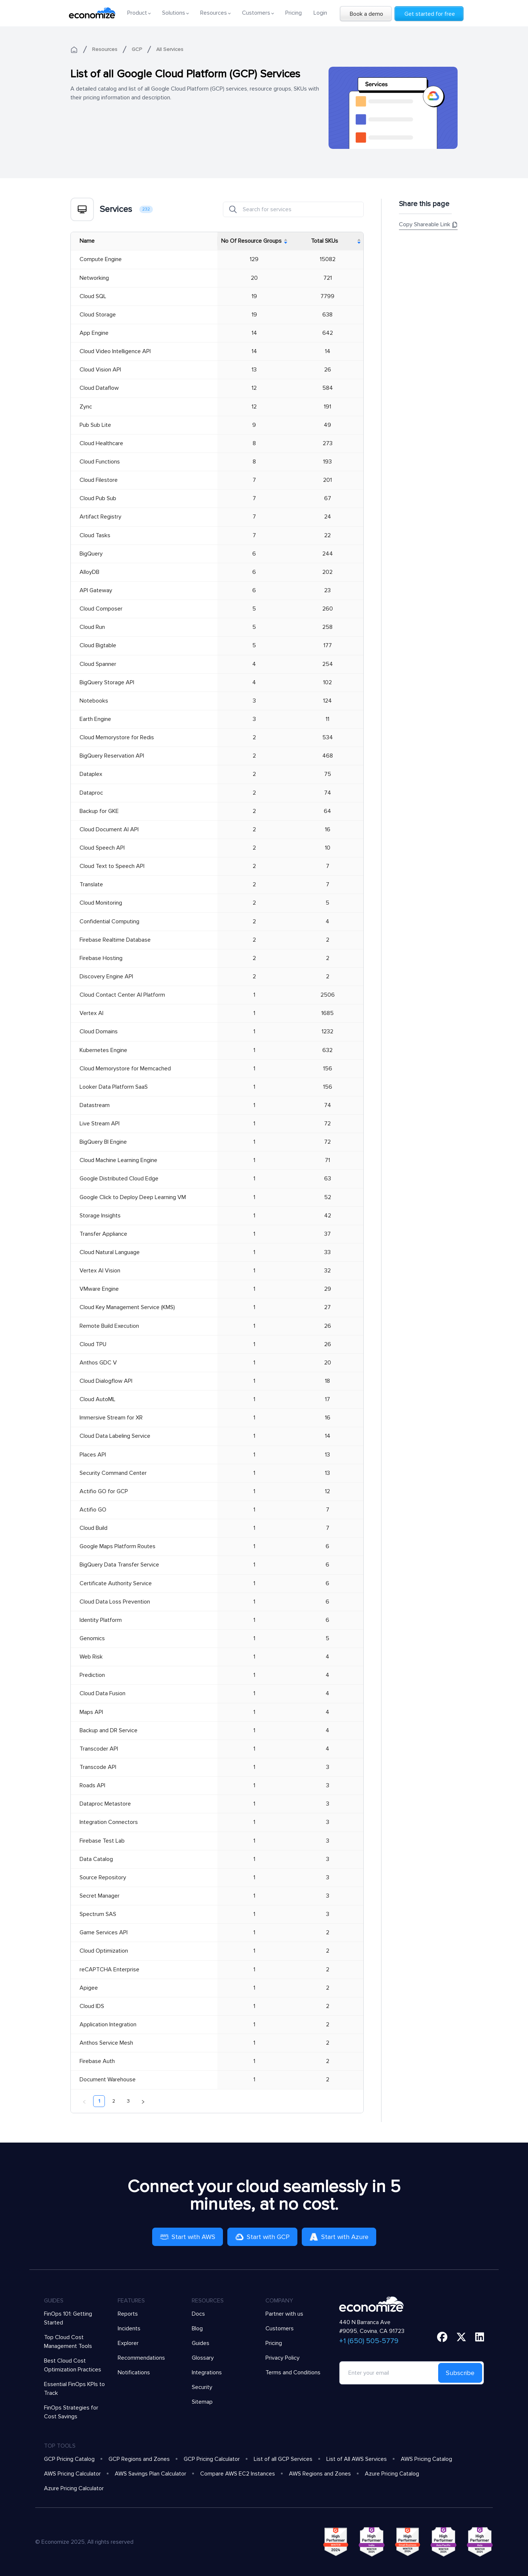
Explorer (128, 2343)
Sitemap (202, 2401)
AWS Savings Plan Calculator (150, 2473)
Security (202, 2387)
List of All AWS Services (356, 2459)
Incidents (129, 2328)
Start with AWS (187, 2236)
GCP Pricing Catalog (69, 2459)
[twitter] (461, 2337)
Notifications (134, 2372)
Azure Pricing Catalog (392, 2473)
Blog (197, 2328)
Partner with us (284, 2313)
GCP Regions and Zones (139, 2459)
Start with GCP (262, 2236)
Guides (200, 2343)
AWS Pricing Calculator (72, 2473)
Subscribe (460, 2373)
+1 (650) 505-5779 (369, 2341)
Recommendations (141, 2357)
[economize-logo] (92, 12)
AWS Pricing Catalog (426, 2459)
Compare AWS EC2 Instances (237, 2473)
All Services (169, 49)
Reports (128, 2313)
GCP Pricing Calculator (212, 2459)
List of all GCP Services (283, 2459)
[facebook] (442, 2337)
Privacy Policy (282, 2357)
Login (320, 13)
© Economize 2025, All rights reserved (84, 2542)
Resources (104, 49)
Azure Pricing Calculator (74, 2488)
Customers (279, 2328)
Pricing (293, 13)
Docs (198, 2313)
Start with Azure (338, 2236)
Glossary (203, 2357)
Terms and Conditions (292, 2372)
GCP (137, 49)
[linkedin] (479, 2337)
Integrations (207, 2372)
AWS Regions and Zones (320, 2473)
